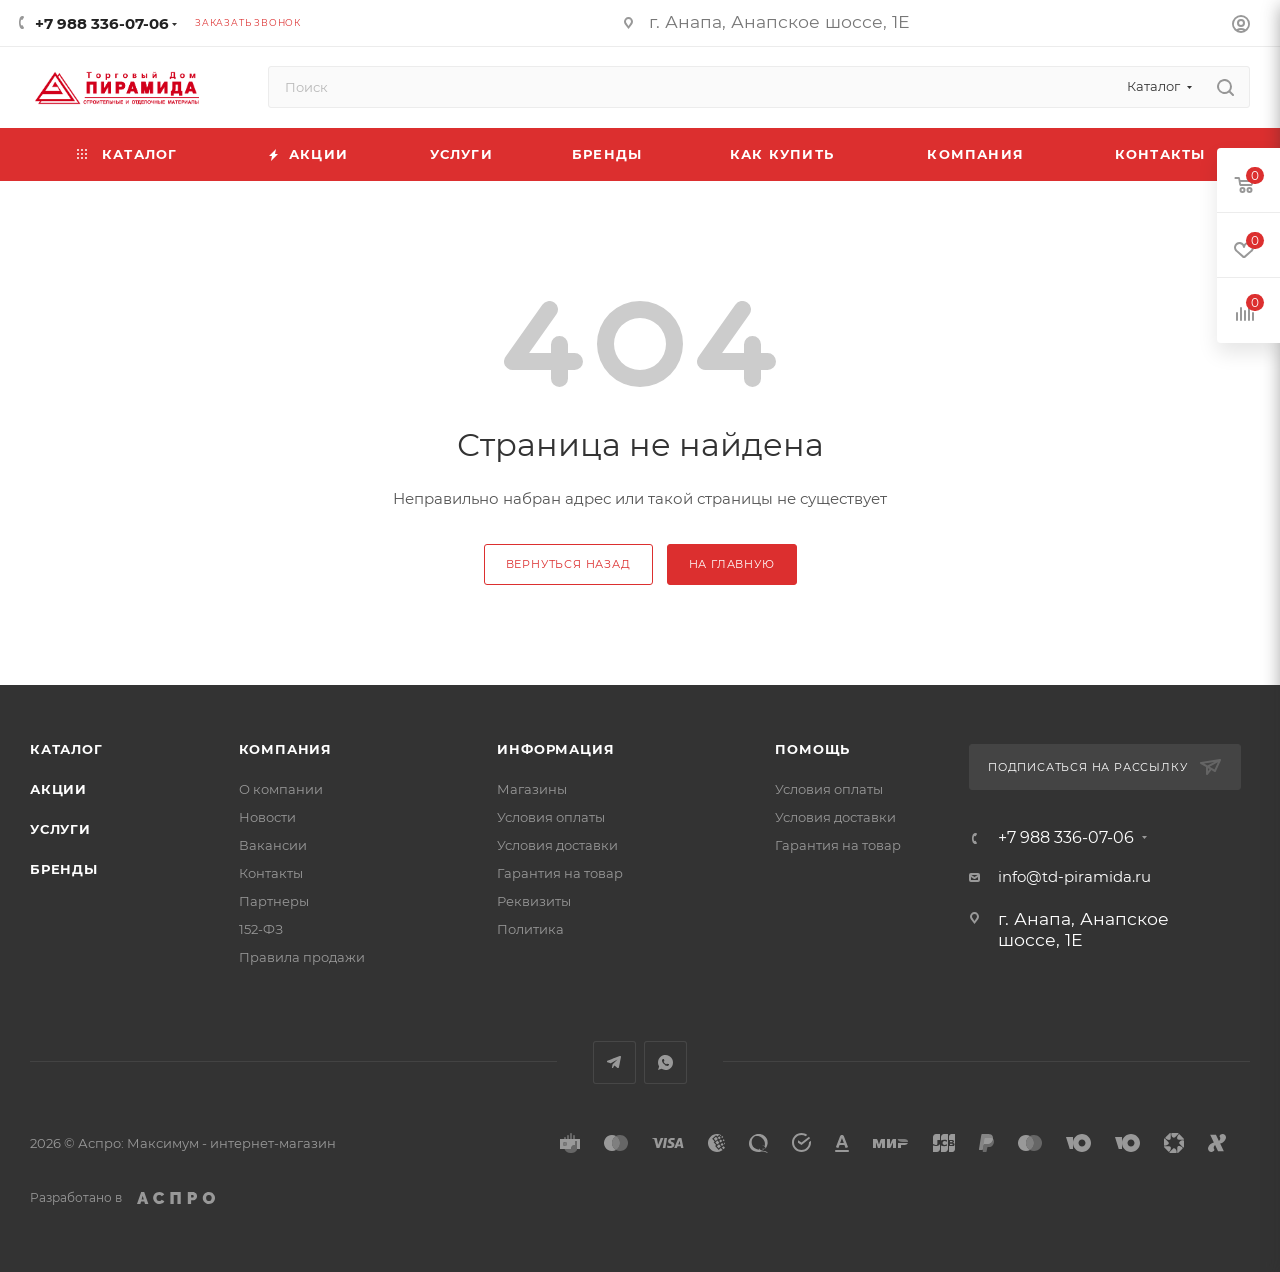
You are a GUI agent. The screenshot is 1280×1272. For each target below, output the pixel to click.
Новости (267, 817)
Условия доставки (557, 845)
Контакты (271, 873)
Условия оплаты (551, 817)
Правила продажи (302, 957)
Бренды (64, 869)
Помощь (812, 749)
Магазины (532, 789)
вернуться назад (568, 564)
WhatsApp (665, 1062)
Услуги (60, 829)
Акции (58, 789)
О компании (281, 789)
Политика (530, 929)
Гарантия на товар (560, 873)
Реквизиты (534, 901)
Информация (555, 749)
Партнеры (274, 901)
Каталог (66, 749)
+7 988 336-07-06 (102, 23)
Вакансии (273, 845)
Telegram (614, 1062)
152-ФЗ (261, 929)
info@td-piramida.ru (1074, 876)
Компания (285, 749)
